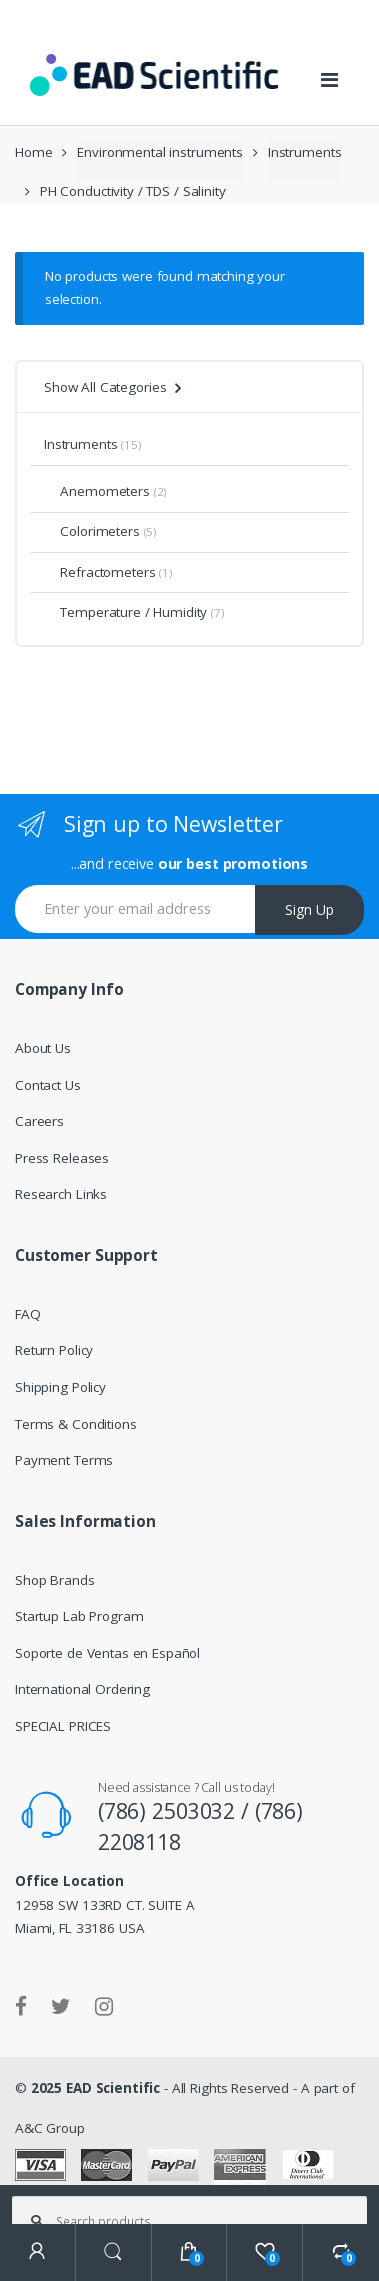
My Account (38, 2252)
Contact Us (48, 1085)
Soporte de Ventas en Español (107, 1653)
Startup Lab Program (79, 1616)
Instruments (305, 152)
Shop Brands (55, 1580)
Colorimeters (92, 531)
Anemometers (97, 491)
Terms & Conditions (76, 1424)
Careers (39, 1121)
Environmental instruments (160, 152)
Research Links (61, 1194)
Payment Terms (64, 1460)
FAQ (28, 1314)
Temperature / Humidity (125, 612)
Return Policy (54, 1350)
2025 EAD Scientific (95, 2088)
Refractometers (99, 572)
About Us (43, 1048)
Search (114, 2252)
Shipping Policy (60, 1387)
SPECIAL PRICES (63, 1726)
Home (33, 152)
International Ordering (82, 1689)
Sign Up (309, 909)
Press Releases (62, 1158)
